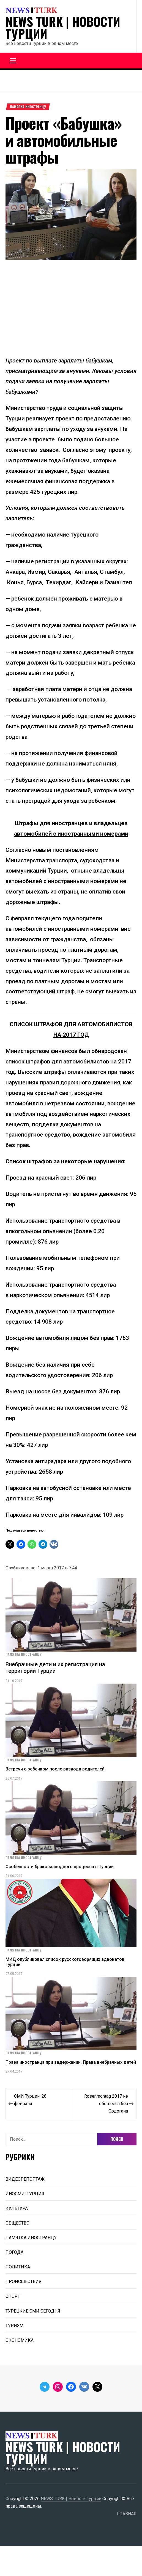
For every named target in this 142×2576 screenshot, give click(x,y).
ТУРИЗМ (14, 2325)
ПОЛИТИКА (18, 2267)
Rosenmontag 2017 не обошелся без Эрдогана (106, 2104)
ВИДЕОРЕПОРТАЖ (25, 2179)
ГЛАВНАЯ (126, 2513)
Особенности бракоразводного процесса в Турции (60, 1866)
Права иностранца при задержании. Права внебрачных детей (71, 2062)
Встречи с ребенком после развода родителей (55, 1769)
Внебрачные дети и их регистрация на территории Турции (55, 1667)
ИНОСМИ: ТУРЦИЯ (25, 2193)
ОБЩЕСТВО (17, 2223)
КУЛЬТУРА (17, 2208)
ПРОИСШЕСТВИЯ (24, 2281)
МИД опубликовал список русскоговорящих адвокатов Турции (65, 1962)
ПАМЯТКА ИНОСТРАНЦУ (28, 106)
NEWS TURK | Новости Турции (63, 27)
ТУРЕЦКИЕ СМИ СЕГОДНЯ (33, 2311)
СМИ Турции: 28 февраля (30, 2100)
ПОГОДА (14, 2252)
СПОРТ (13, 2296)
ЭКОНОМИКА (20, 2340)
